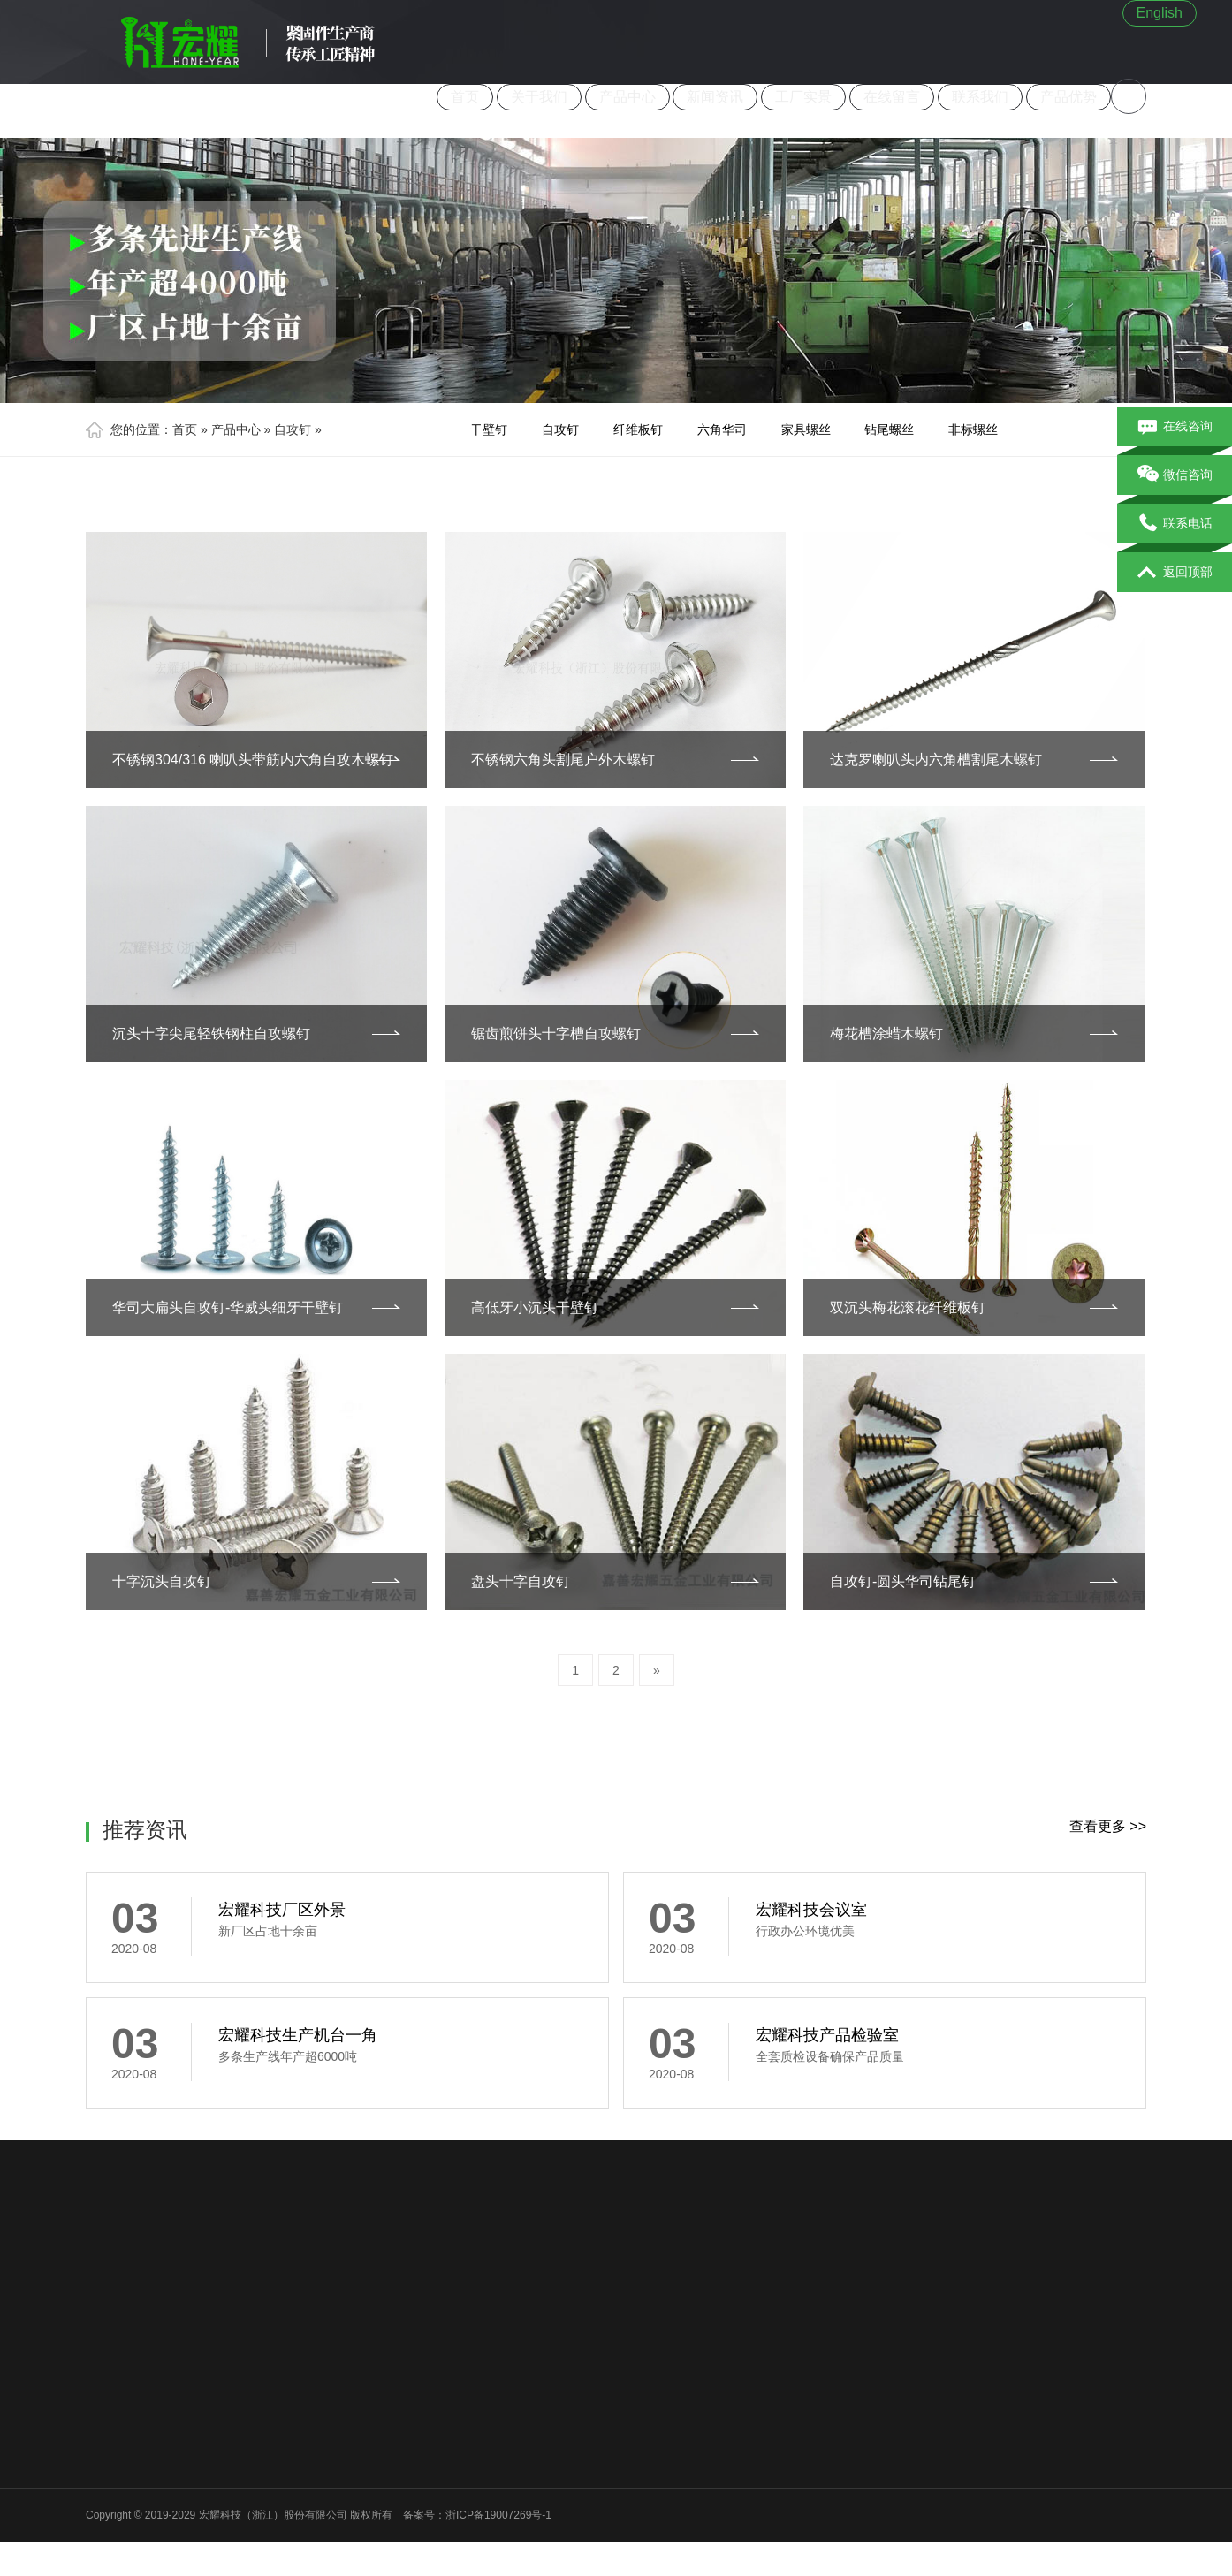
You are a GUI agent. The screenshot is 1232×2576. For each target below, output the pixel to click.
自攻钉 (292, 429)
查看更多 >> (1107, 1826)
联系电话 (1175, 524)
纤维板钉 (638, 429)
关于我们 (539, 96)
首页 (465, 96)
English (1160, 12)
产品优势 (1068, 96)
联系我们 (980, 96)
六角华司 (722, 429)
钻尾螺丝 (889, 429)
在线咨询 (1175, 426)
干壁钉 (488, 429)
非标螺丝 (973, 429)
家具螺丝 (806, 429)
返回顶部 (1175, 572)
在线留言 (891, 96)
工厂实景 (803, 96)
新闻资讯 (715, 96)
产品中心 (627, 96)
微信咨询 (1175, 475)
